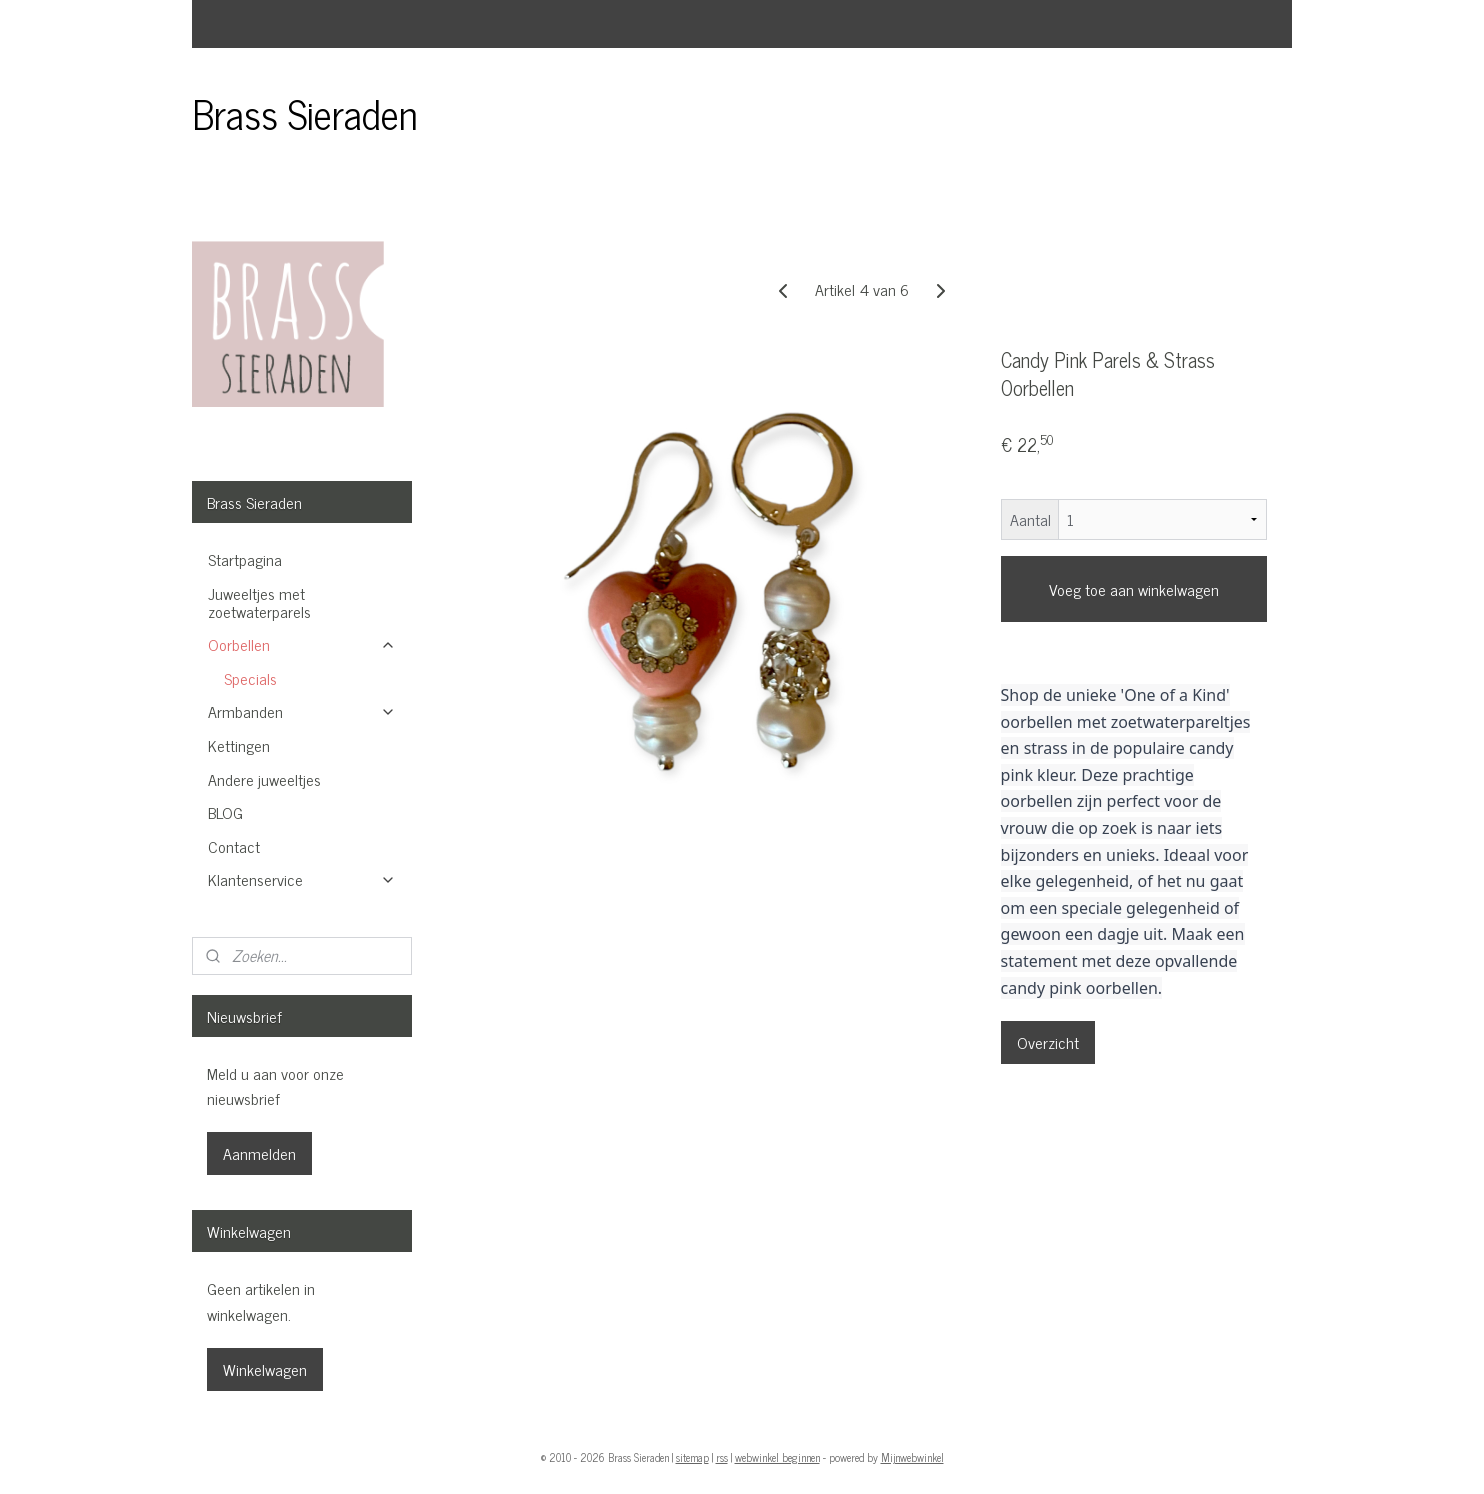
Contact (234, 846)
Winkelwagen (265, 1369)
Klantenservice (302, 879)
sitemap (692, 1457)
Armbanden (302, 711)
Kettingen (239, 745)
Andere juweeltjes (264, 779)
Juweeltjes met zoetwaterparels (259, 602)
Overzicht (1048, 1042)
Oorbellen (302, 644)
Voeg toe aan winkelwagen (1134, 589)
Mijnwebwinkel (912, 1457)
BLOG (225, 812)
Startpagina (245, 559)
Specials (250, 678)
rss (722, 1457)
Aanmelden (259, 1153)
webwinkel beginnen (777, 1457)
